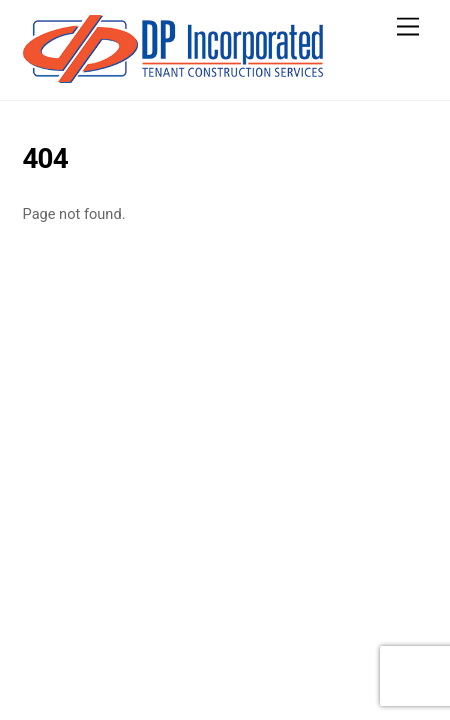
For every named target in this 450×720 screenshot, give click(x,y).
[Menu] (408, 27)
